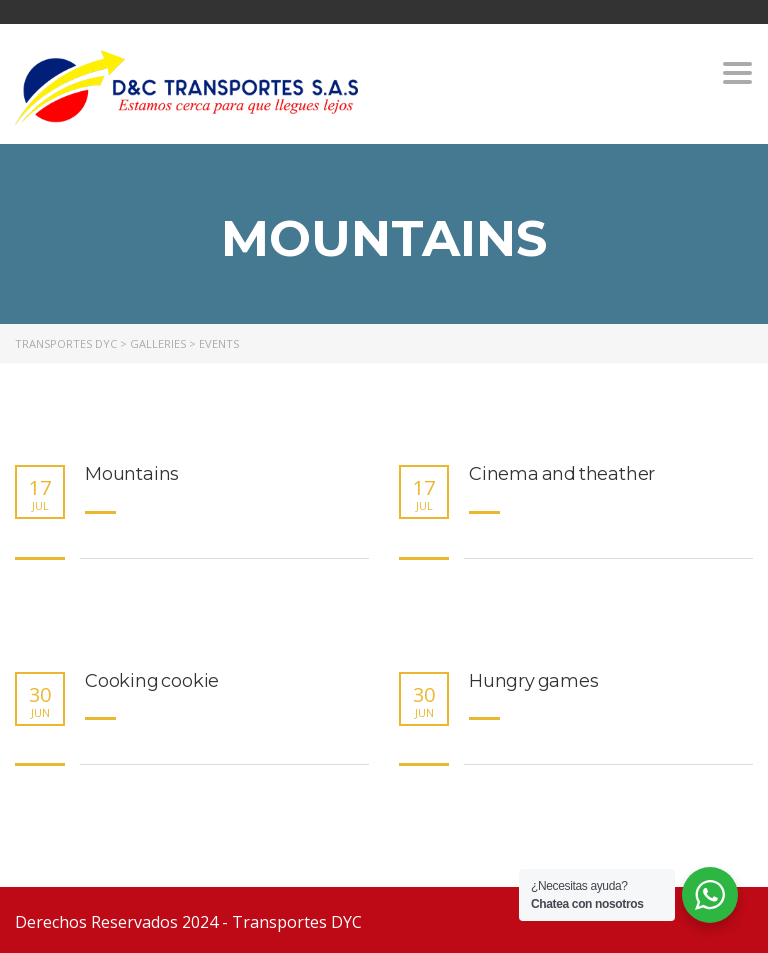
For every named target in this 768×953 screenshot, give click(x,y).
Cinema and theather (562, 474)
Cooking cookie (152, 681)
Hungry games (534, 681)
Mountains (132, 474)
